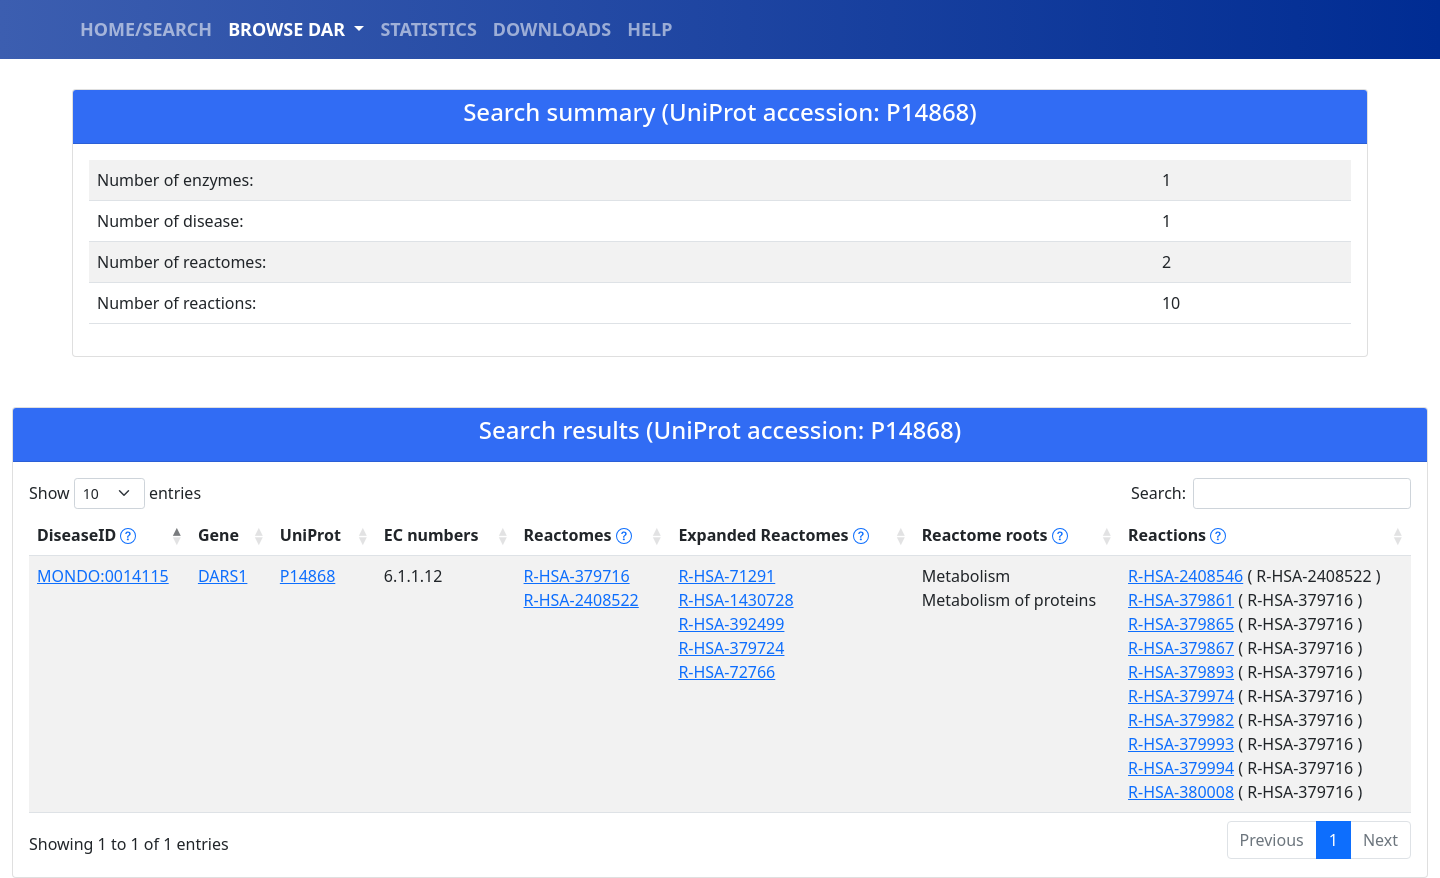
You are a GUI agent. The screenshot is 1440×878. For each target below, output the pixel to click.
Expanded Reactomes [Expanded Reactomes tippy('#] (773, 535)
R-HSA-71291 (726, 576)
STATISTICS (428, 29)
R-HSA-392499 (731, 624)
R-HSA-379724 (731, 648)
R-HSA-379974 (1181, 696)
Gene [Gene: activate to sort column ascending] (218, 535)
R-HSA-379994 (1181, 768)
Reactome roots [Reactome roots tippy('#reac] (995, 535)
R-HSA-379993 (1181, 744)
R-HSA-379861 (1181, 600)
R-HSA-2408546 (1185, 576)
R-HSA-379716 (577, 576)
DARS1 (222, 576)
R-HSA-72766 (726, 672)
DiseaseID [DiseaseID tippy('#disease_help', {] (86, 535)
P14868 (307, 576)
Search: (1271, 493)
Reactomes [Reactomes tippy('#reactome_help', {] (578, 535)
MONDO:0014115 (103, 576)
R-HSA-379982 (1181, 720)
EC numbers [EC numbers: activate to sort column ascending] (431, 535)
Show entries (115, 493)
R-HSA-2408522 (581, 600)
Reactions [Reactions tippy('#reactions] (1177, 535)
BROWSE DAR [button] (289, 29)
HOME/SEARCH (146, 29)
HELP (649, 29)
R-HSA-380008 (1181, 792)
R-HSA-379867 (1181, 648)
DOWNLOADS (552, 29)
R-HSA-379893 (1181, 672)
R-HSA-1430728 (735, 600)
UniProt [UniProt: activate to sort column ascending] (310, 535)
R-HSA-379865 (1181, 624)
